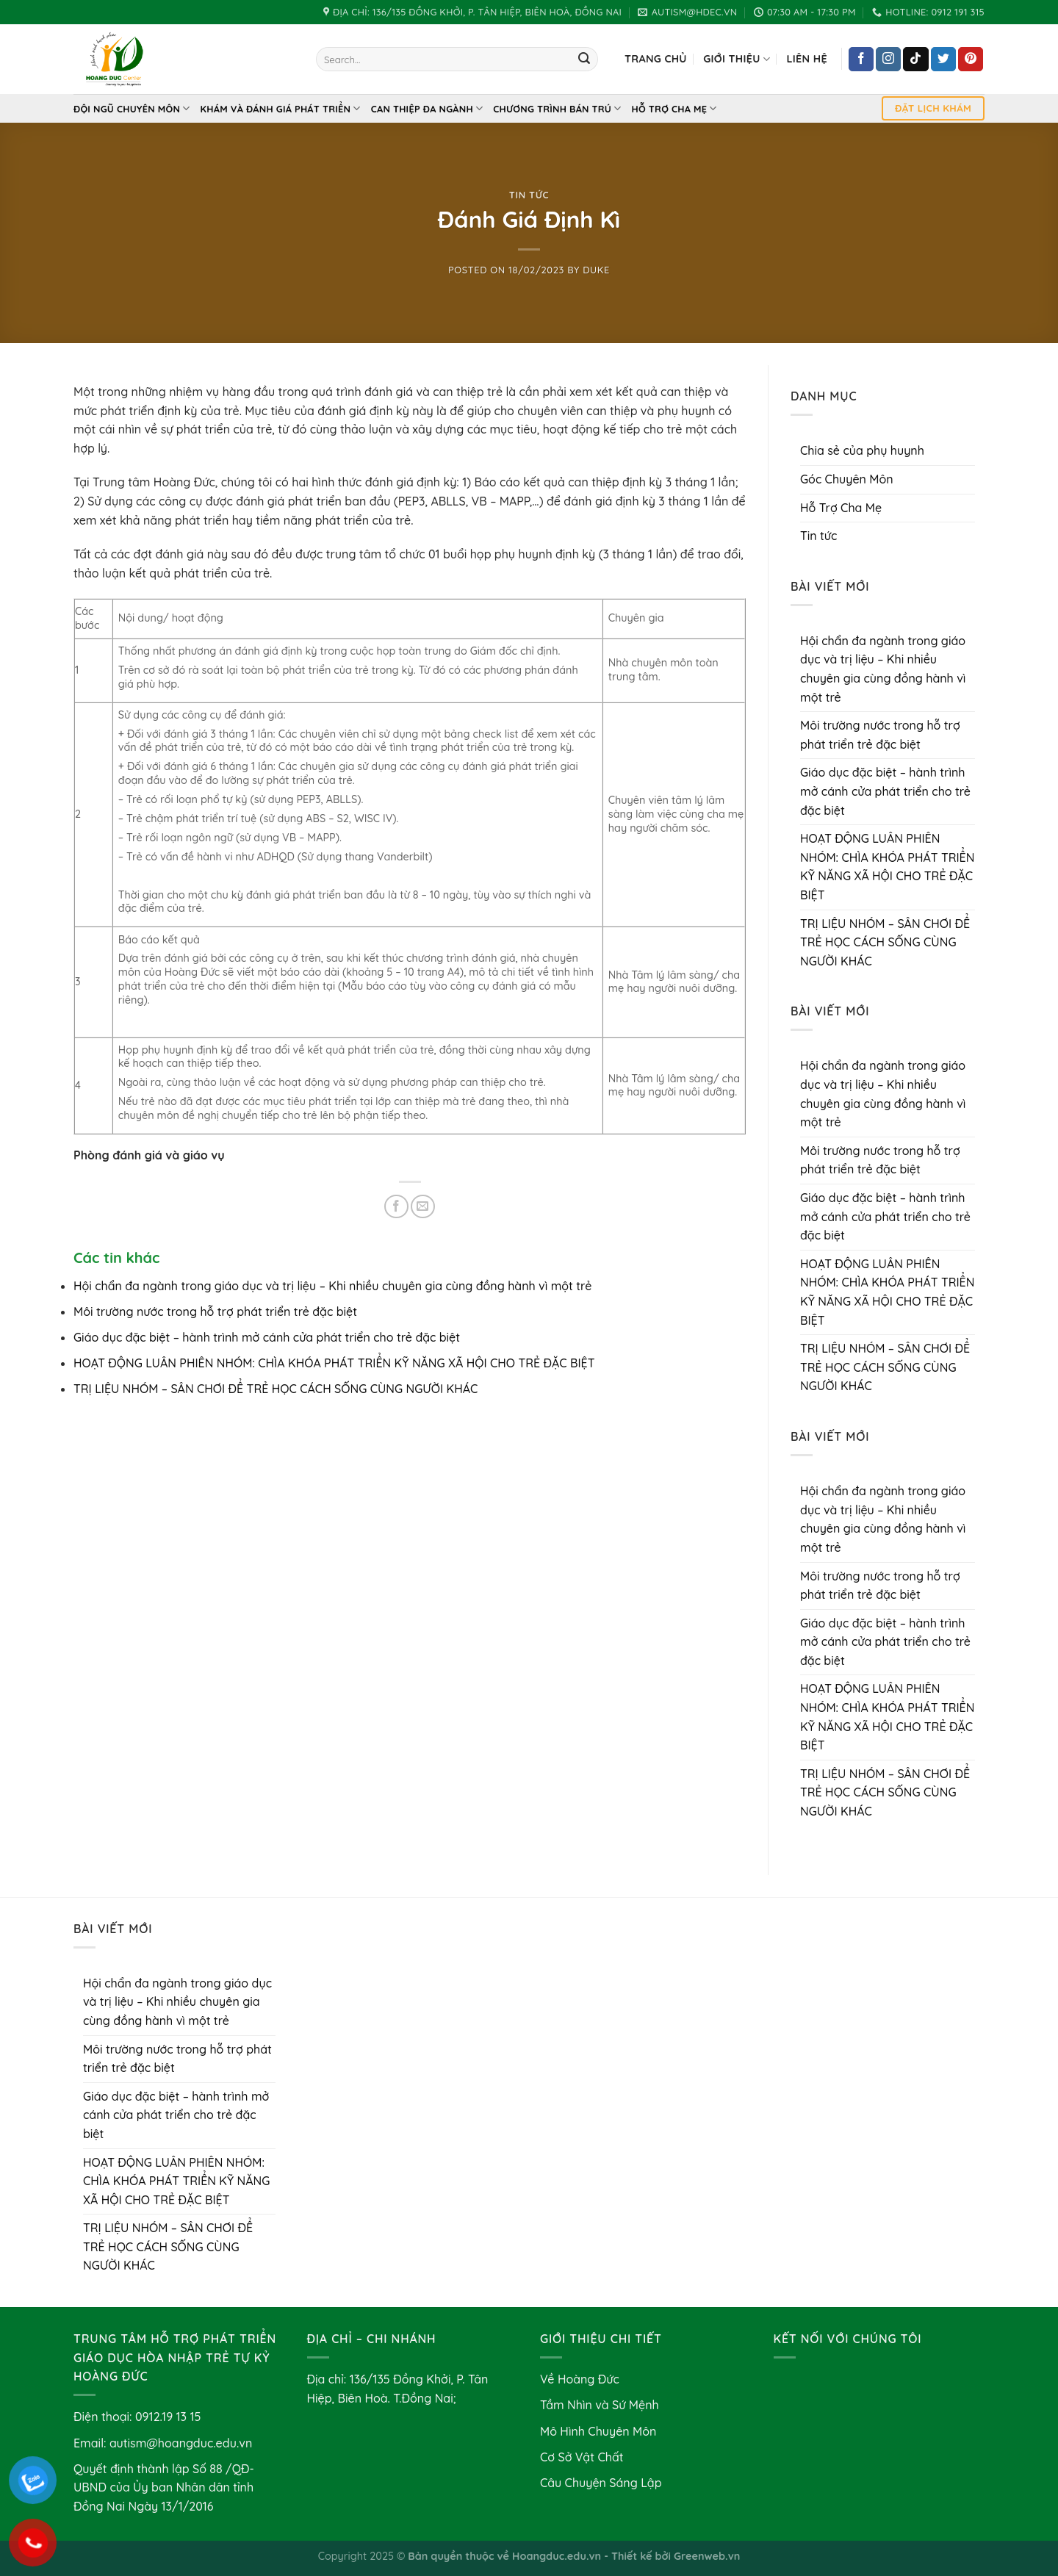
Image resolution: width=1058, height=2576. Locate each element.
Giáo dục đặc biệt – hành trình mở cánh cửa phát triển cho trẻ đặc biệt (266, 1337)
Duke (596, 270)
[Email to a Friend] (423, 1207)
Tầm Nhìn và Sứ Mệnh (599, 2404)
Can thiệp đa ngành (427, 108)
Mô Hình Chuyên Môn (598, 2431)
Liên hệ (806, 58)
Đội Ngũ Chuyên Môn (131, 108)
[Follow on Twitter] (943, 59)
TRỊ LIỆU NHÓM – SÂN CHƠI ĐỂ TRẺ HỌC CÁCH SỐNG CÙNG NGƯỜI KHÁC (275, 1388)
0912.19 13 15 (168, 2416)
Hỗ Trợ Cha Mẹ (674, 108)
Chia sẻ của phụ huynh (862, 450)
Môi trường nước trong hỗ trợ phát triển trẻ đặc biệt (215, 1311)
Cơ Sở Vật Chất (582, 2457)
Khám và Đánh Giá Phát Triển (281, 108)
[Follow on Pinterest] (970, 59)
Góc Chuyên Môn (846, 479)
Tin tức (529, 195)
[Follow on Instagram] (888, 59)
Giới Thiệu (736, 59)
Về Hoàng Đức (579, 2379)
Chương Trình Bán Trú (557, 108)
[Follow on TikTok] (915, 59)
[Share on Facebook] (396, 1207)
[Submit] (584, 59)
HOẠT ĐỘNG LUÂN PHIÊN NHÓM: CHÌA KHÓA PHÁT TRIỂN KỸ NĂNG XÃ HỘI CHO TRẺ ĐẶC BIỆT (334, 1363)
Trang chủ (656, 58)
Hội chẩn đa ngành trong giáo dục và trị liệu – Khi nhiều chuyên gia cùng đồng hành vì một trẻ (332, 1285)
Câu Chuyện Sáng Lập (600, 2482)
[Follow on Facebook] (861, 59)
